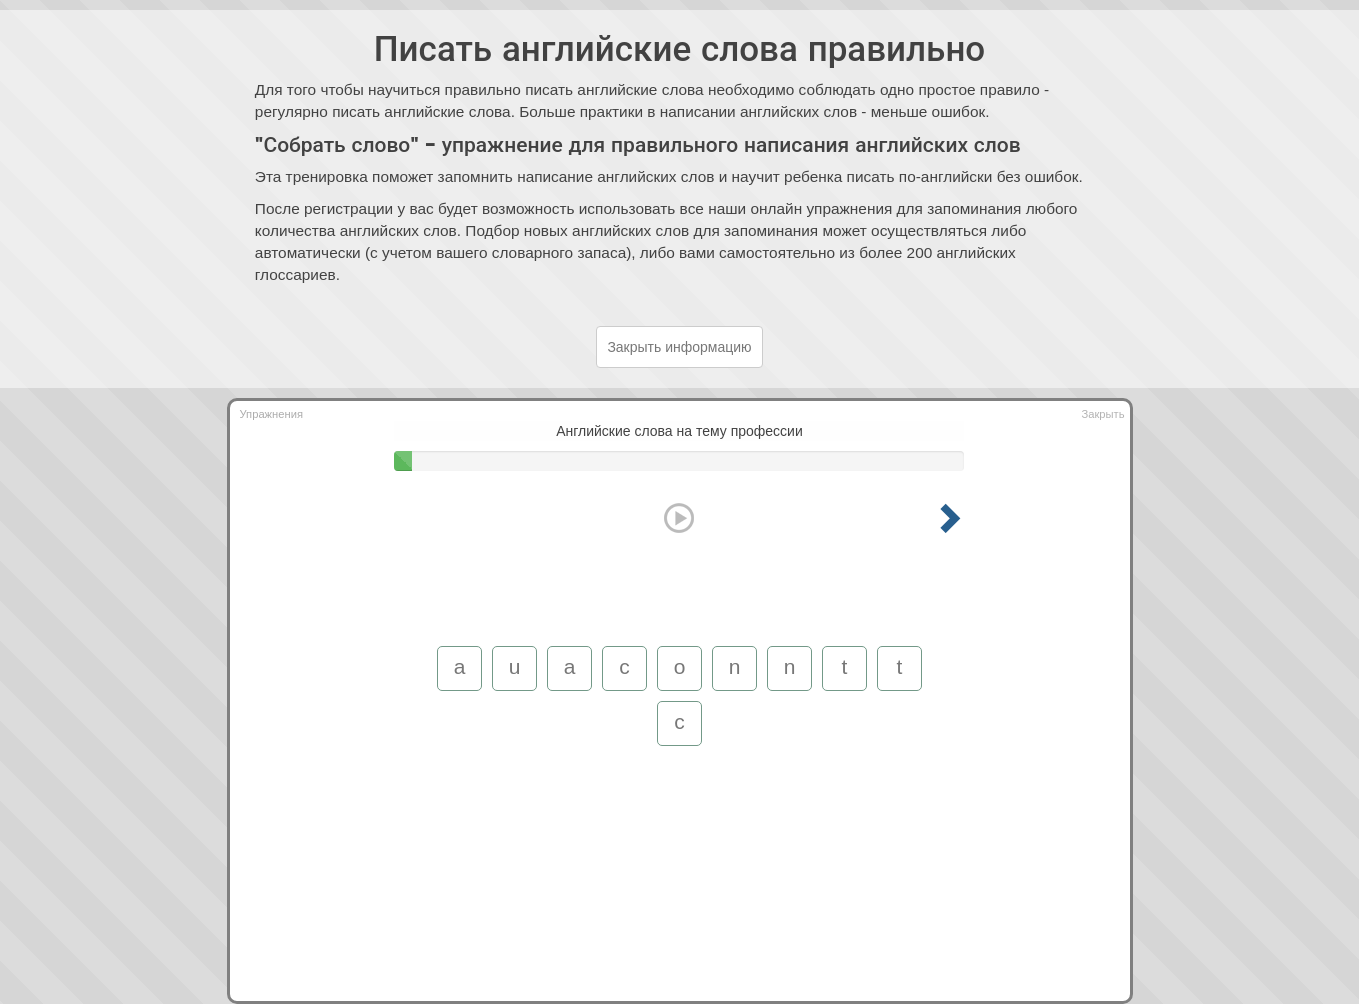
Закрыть (1102, 414)
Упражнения (271, 414)
